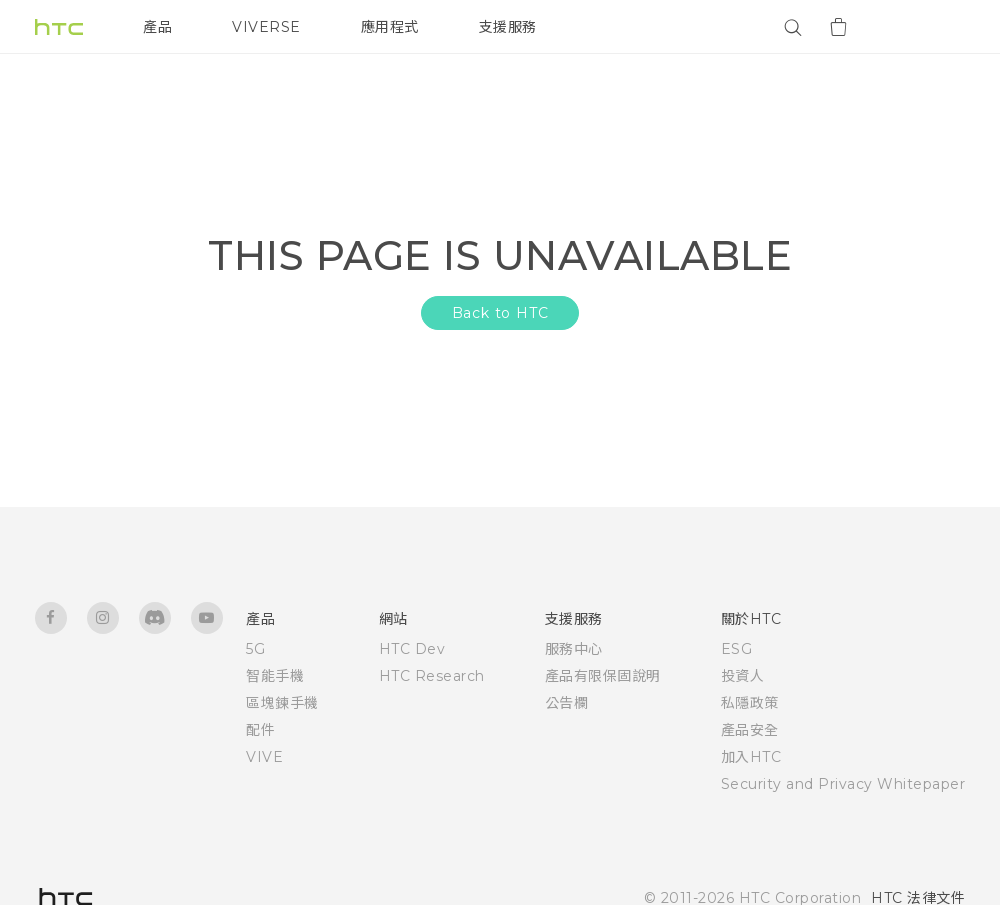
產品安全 (750, 730)
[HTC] (59, 27)
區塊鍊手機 (282, 703)
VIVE (264, 757)
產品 (157, 27)
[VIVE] (938, 27)
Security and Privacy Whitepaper (843, 784)
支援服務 (508, 27)
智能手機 (275, 676)
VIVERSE (266, 27)
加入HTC (751, 757)
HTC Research (432, 676)
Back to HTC (500, 313)
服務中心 (574, 649)
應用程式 (390, 27)
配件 (260, 730)
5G (255, 649)
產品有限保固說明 (603, 676)
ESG (737, 649)
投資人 (743, 676)
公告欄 (567, 703)
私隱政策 (750, 703)
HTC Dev (412, 649)
